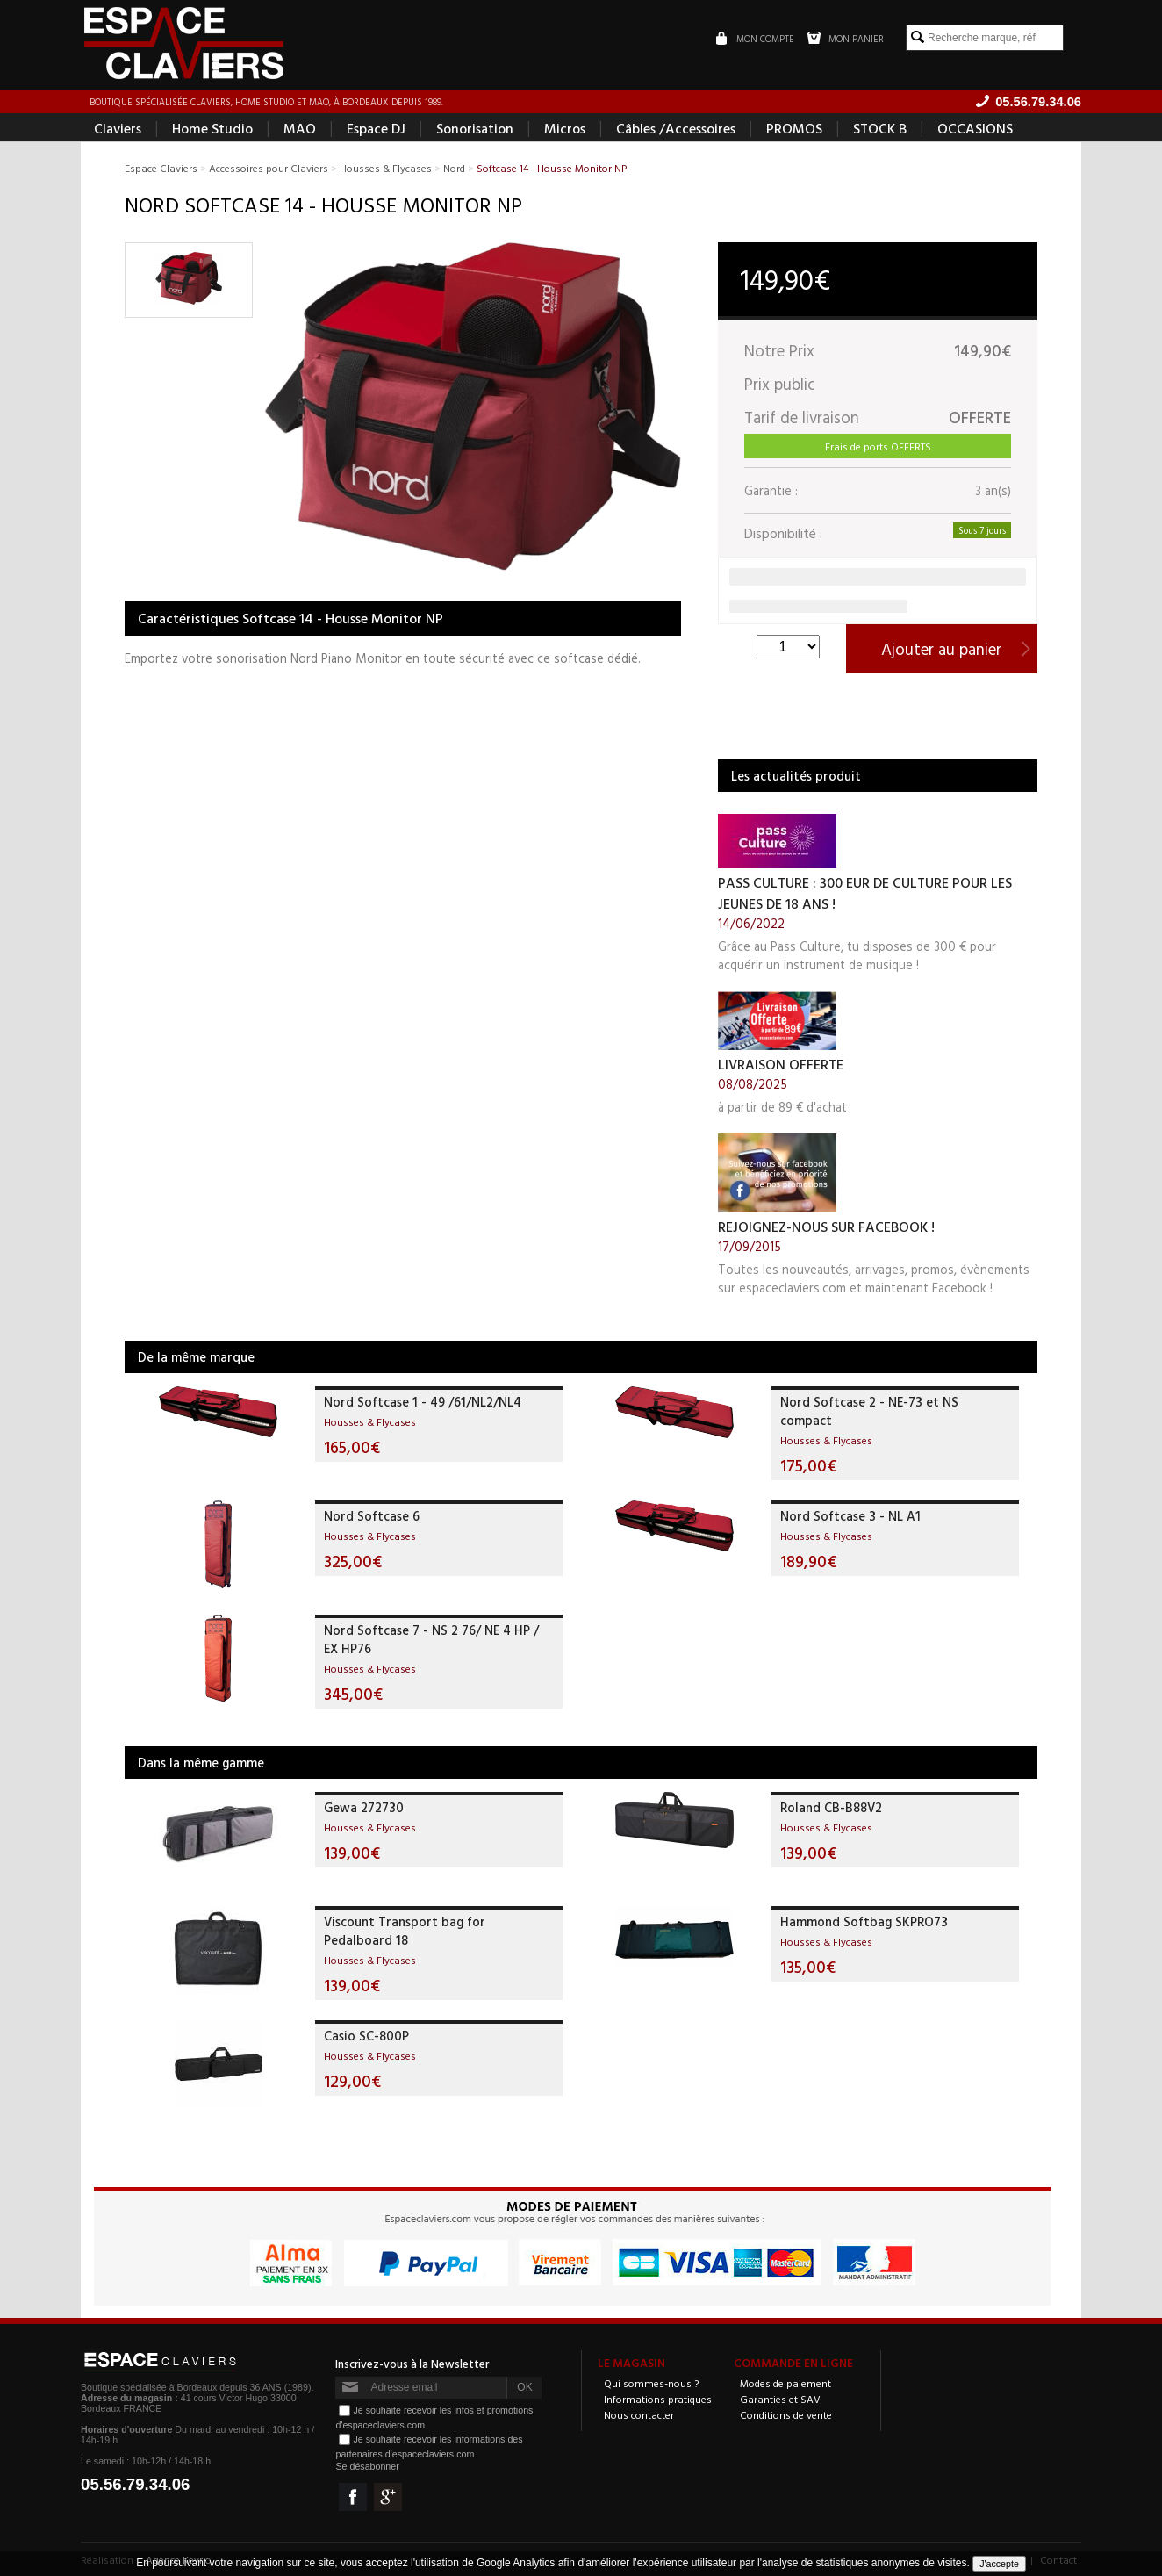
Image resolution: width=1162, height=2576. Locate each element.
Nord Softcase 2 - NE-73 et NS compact (869, 1410)
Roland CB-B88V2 (831, 1807)
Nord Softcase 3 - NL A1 (850, 1516)
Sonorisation (474, 128)
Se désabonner (366, 2466)
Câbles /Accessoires (675, 128)
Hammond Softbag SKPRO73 (864, 1921)
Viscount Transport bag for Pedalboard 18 (404, 1930)
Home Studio (212, 128)
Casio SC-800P (366, 2035)
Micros (564, 128)
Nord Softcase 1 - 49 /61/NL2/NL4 (422, 1401)
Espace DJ (376, 128)
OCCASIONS (975, 128)
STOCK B (880, 128)
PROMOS (794, 128)
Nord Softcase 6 (372, 1516)
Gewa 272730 (364, 1807)
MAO (299, 128)
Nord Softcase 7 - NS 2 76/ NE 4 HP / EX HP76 (431, 1639)
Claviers (117, 128)
